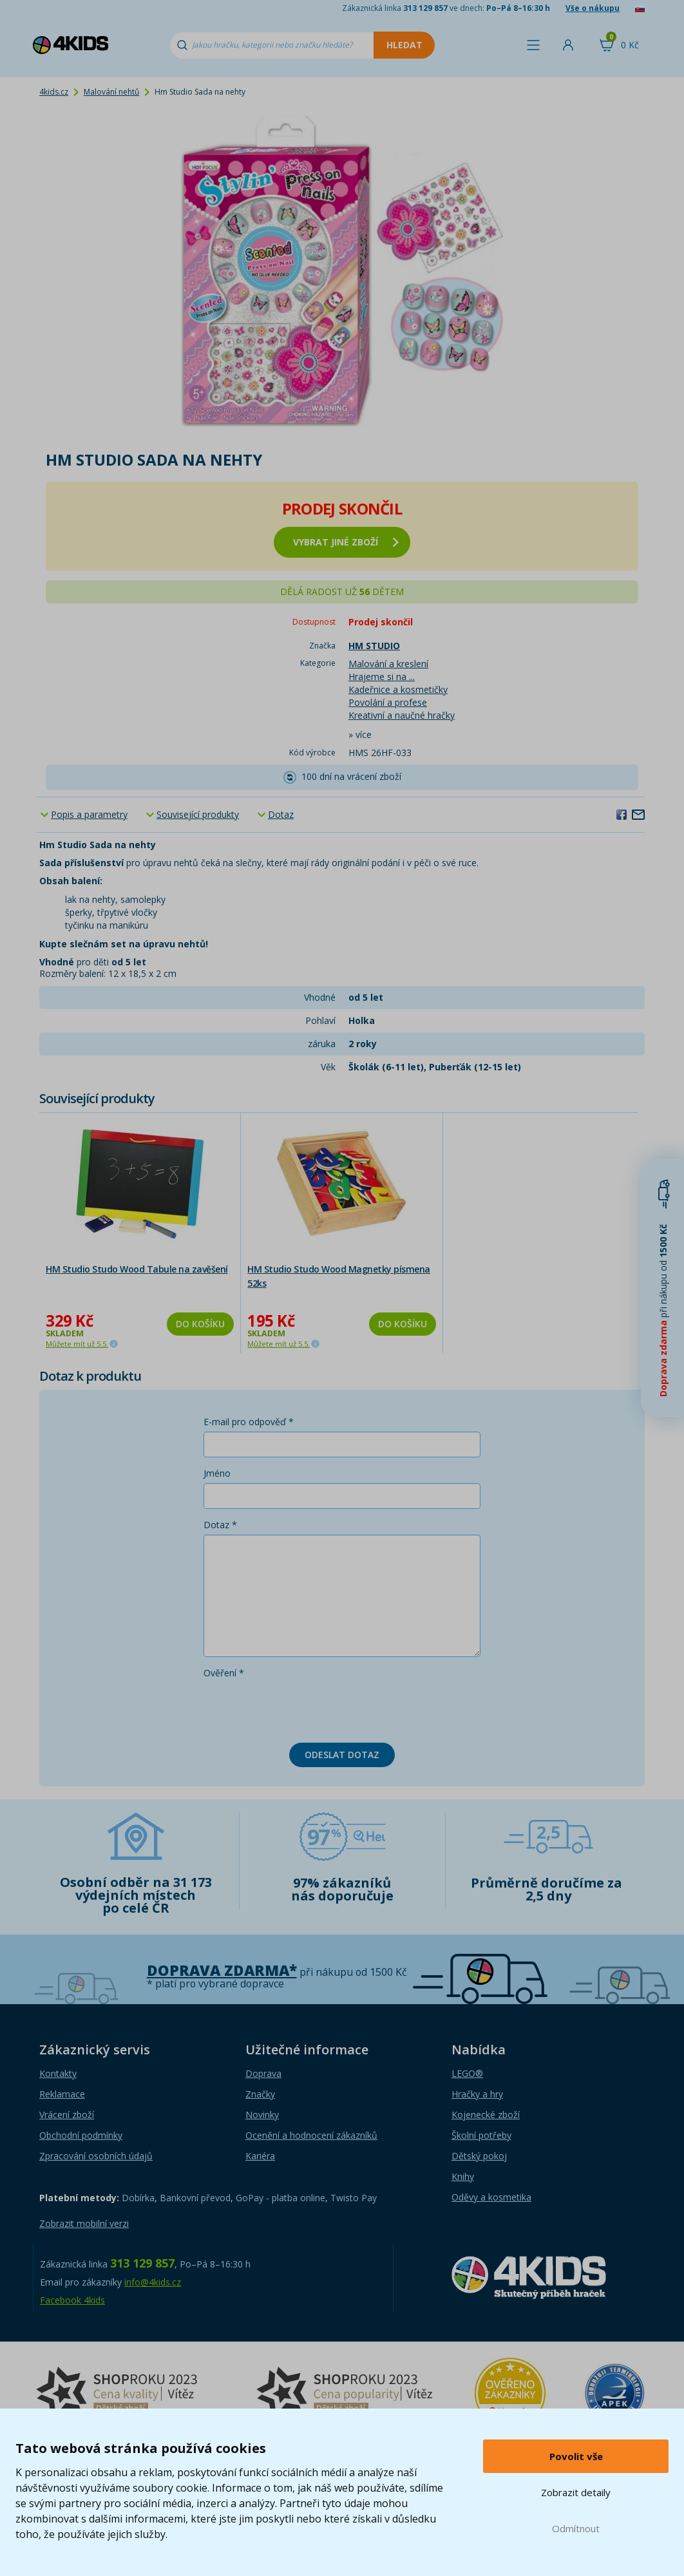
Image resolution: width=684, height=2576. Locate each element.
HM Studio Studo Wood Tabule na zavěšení (137, 1269)
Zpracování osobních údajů (96, 2156)
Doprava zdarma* (222, 1970)
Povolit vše (576, 2456)
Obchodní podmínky (80, 2135)
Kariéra (260, 2156)
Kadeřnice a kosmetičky (398, 689)
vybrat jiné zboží (346, 542)
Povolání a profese (387, 702)
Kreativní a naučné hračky (401, 715)
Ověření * (224, 1673)
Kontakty (58, 2073)
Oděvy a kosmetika (491, 2197)
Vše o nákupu (592, 8)
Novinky (262, 2114)
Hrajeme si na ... (381, 676)
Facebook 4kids (72, 2300)
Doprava (263, 2073)
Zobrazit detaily (576, 2492)
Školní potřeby (481, 2135)
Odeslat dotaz (342, 1754)
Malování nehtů (111, 91)
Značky (260, 2094)
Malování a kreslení (388, 664)
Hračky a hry (477, 2094)
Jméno (217, 1473)
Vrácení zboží (66, 2114)
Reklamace (62, 2094)
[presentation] (301, 1708)
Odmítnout (576, 2528)
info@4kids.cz (152, 2282)
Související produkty (198, 814)
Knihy (462, 2176)
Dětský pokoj (479, 2156)
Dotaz (281, 814)
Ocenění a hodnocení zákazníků (311, 2135)
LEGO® (467, 2073)
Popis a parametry (89, 814)
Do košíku (200, 1324)
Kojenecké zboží (485, 2114)
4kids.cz (53, 91)
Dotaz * (220, 1525)
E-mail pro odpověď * (249, 1422)
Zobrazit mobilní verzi (84, 2223)
